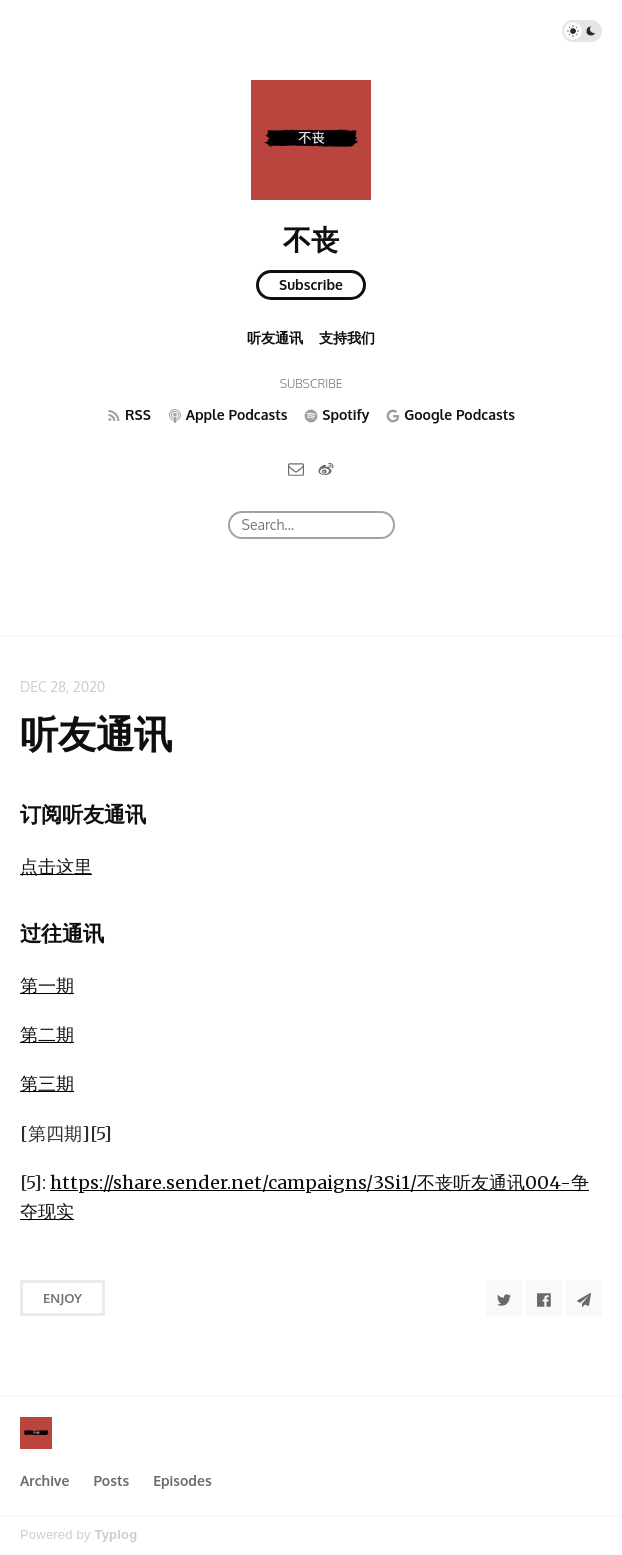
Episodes (182, 1480)
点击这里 (56, 866)
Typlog (115, 1534)
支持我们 (347, 337)
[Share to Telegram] (584, 1298)
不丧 (311, 239)
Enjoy (62, 1298)
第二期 (47, 1034)
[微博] (326, 468)
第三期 (47, 1083)
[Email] (296, 468)
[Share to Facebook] (544, 1298)
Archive (44, 1480)
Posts (111, 1480)
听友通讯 (275, 337)
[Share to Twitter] (504, 1298)
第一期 (47, 985)
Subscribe (311, 284)
